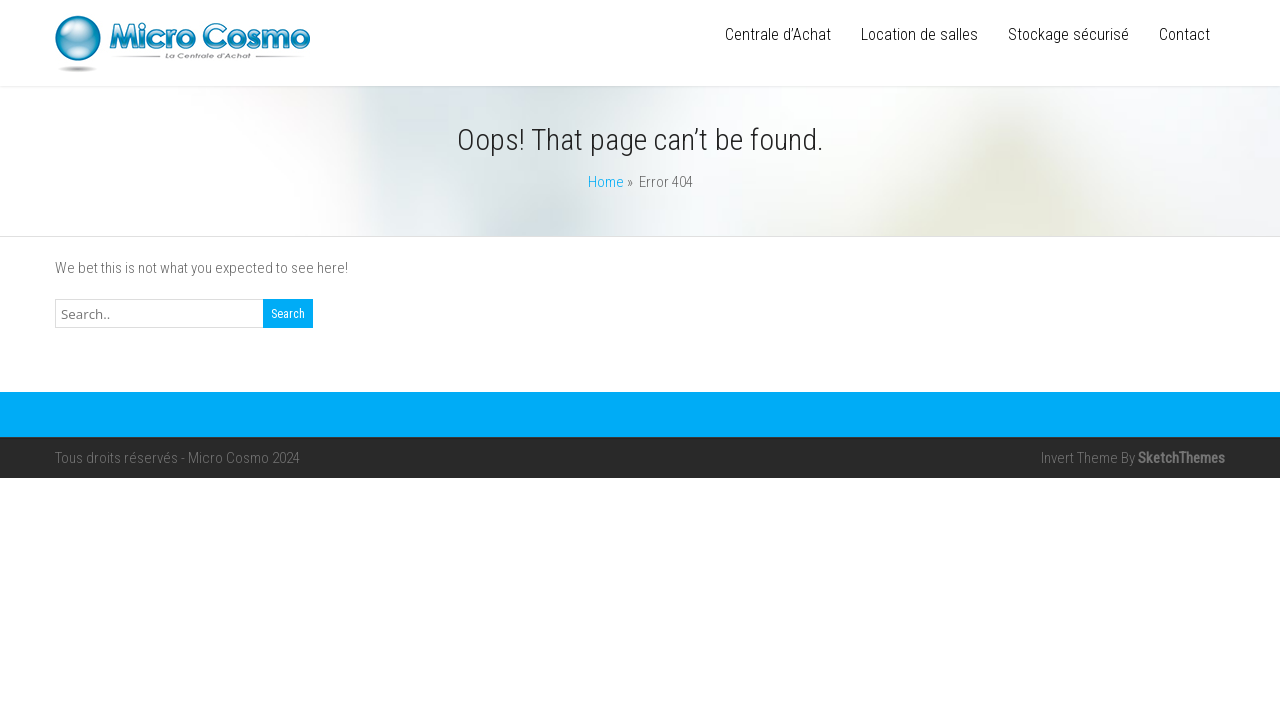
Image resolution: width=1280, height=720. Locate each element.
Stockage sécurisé (1068, 34)
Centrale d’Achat (778, 34)
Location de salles (919, 34)
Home (606, 182)
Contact (1184, 34)
